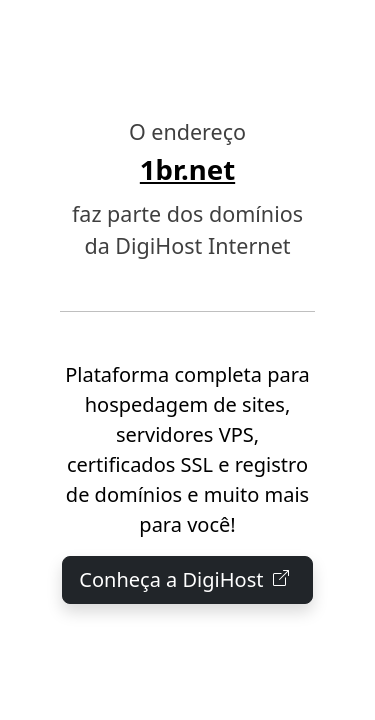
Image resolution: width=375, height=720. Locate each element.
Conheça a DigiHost (187, 579)
